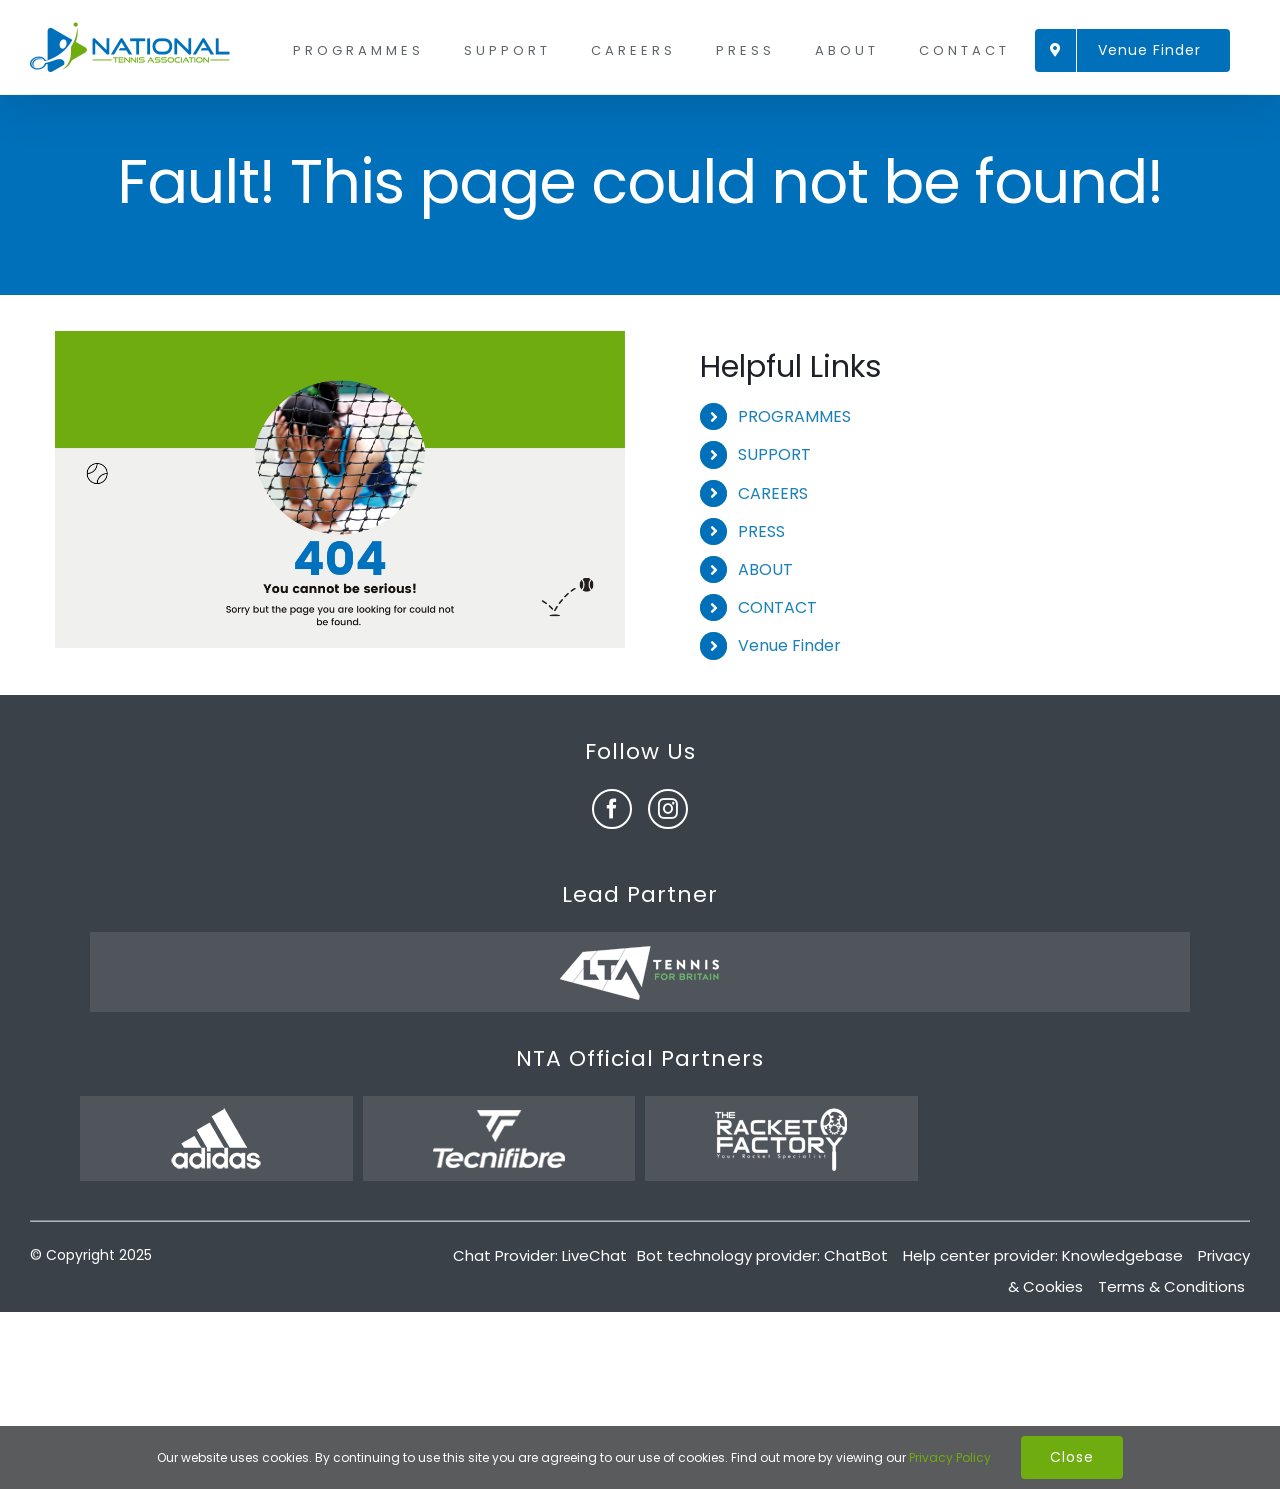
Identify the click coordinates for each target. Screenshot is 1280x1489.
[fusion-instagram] (668, 809)
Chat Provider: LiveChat (540, 1255)
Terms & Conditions (1171, 1286)
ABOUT (765, 569)
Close (1072, 1457)
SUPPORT (774, 454)
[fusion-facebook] (612, 809)
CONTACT (777, 607)
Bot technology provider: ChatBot (762, 1255)
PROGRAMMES (794, 416)
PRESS (761, 531)
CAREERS (773, 493)
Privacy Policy (950, 1457)
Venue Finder (789, 645)
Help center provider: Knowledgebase (1043, 1255)
